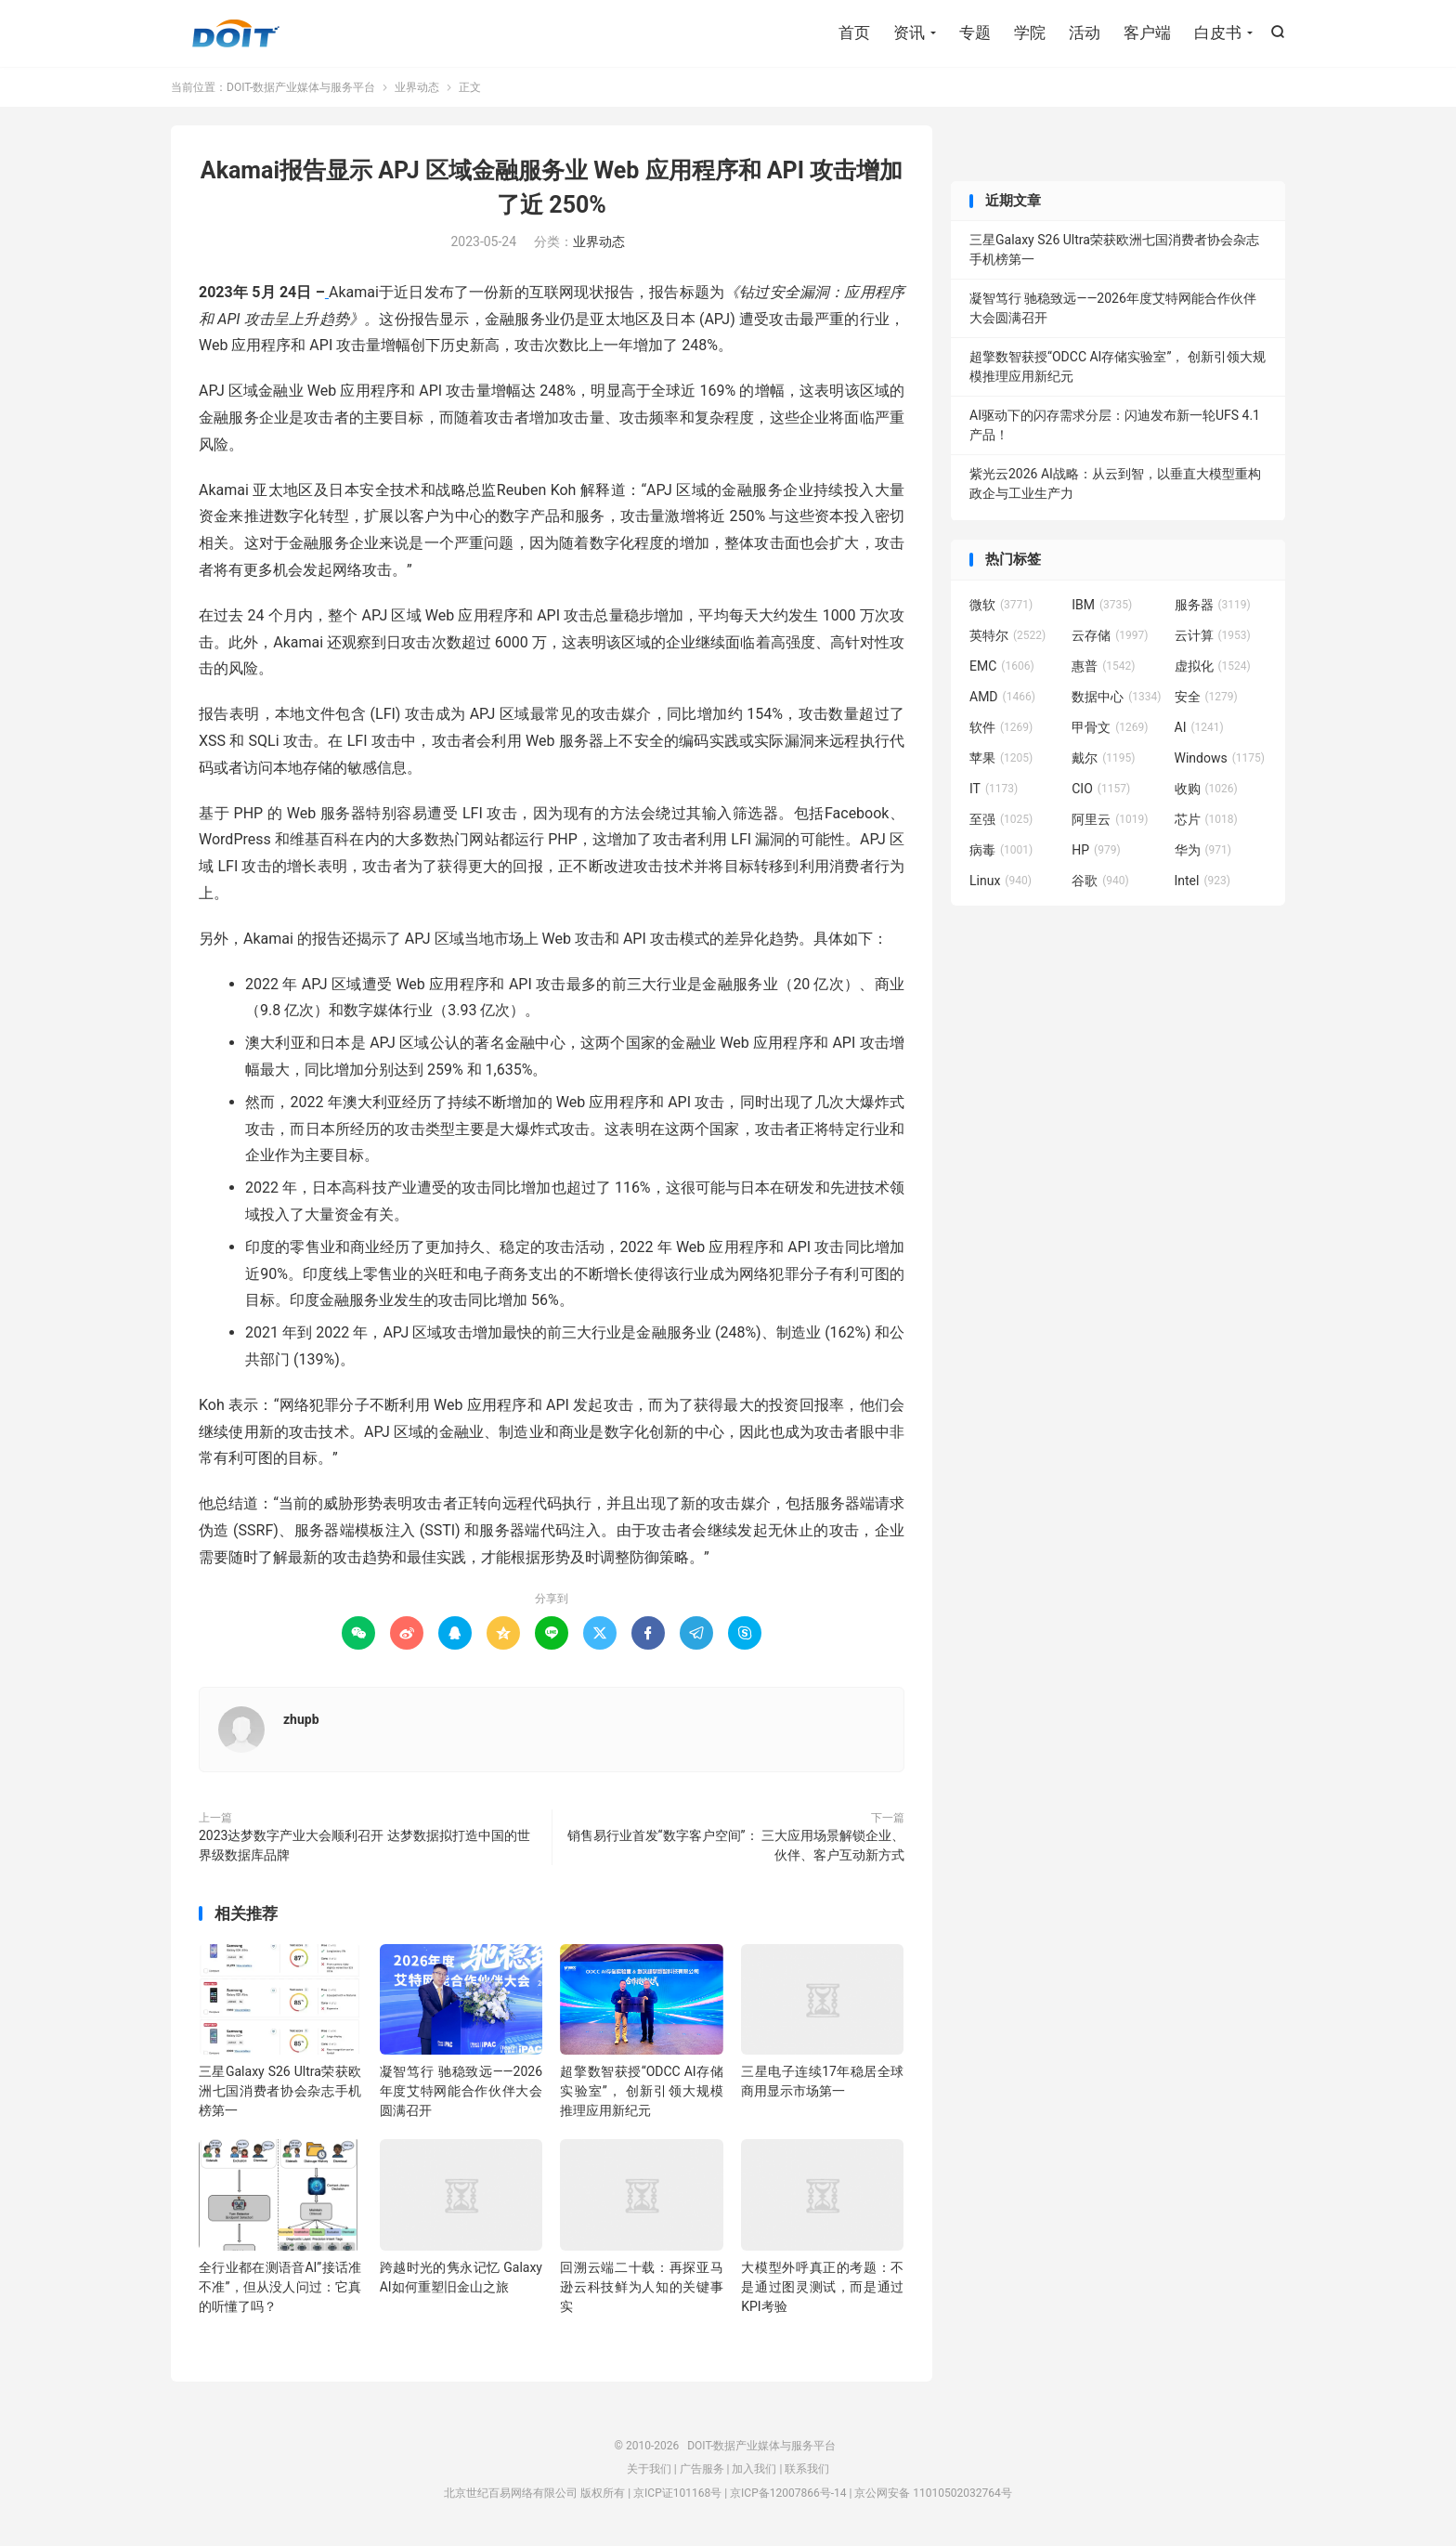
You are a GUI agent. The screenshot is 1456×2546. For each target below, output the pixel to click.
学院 (1030, 32)
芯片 (1206, 819)
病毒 (1001, 849)
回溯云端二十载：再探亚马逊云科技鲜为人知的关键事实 (641, 2287)
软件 (1001, 727)
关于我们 (649, 2469)
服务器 (1213, 604)
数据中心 (1116, 696)
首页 (854, 32)
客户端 (1147, 32)
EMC (1001, 666)
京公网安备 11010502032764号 (932, 2493)
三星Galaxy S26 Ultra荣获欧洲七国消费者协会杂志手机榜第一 (280, 2092)
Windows (1220, 758)
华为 (1203, 849)
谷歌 (1100, 880)
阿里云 (1110, 819)
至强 (1001, 819)
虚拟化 (1213, 666)
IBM (1102, 604)
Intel (1202, 880)
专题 (975, 32)
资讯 (909, 32)
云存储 (1110, 635)
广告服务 (702, 2469)
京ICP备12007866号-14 (788, 2493)
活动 (1084, 32)
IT (993, 788)
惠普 (1103, 666)
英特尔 (1007, 635)
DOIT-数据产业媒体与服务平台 (236, 33)
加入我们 (754, 2469)
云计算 (1213, 635)
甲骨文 (1110, 727)
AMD (1002, 696)
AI (1199, 727)
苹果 (1001, 758)
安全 (1206, 696)
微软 (1001, 604)
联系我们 (807, 2469)
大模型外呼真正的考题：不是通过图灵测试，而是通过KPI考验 (822, 2287)
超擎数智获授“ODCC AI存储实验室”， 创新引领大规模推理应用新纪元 (641, 2092)
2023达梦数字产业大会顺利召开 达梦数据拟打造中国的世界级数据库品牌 (364, 1845)
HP (1096, 849)
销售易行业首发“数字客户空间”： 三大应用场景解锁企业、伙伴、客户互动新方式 (735, 1845)
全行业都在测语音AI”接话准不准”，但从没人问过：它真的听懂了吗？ (280, 2287)
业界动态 (417, 87)
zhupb (301, 1719)
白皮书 (1218, 32)
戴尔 (1103, 758)
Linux (1000, 880)
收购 (1206, 788)
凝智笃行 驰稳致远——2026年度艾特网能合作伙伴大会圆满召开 (461, 2092)
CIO (1101, 788)
